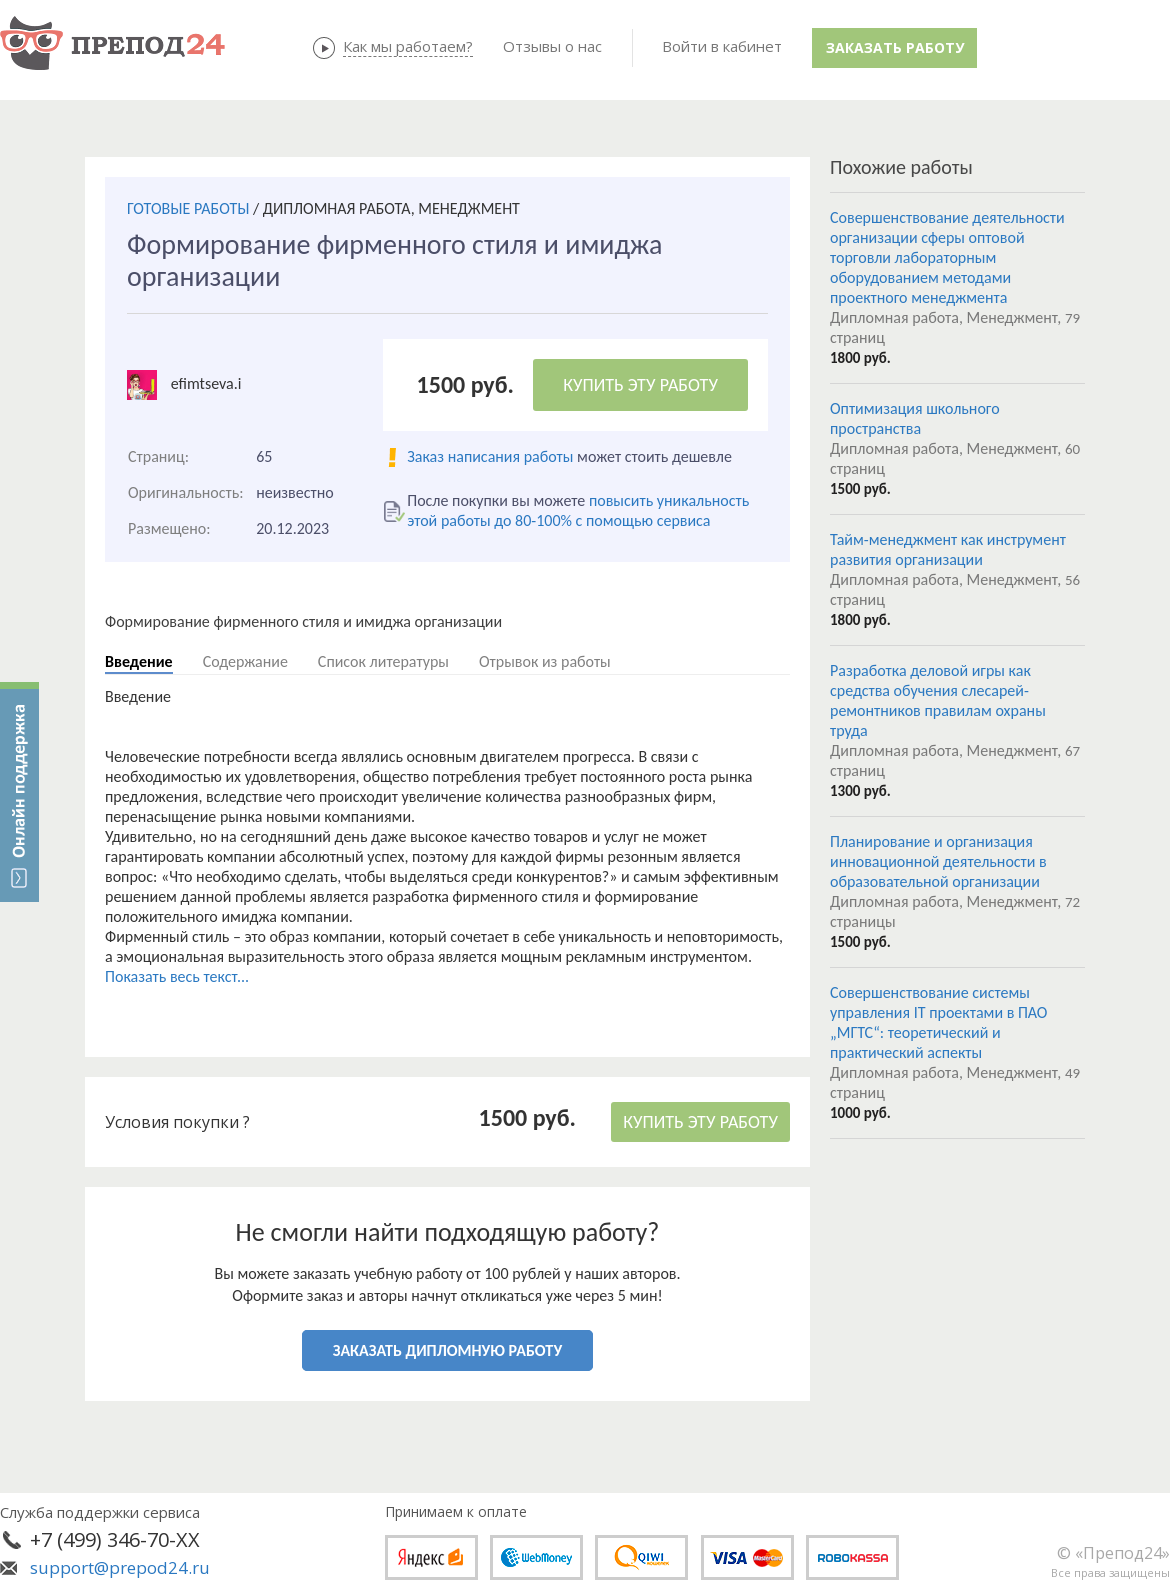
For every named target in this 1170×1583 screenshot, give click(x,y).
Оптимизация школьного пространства (915, 418)
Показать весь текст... (177, 976)
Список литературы (383, 661)
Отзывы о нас (552, 46)
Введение (139, 661)
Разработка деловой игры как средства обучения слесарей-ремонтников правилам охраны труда (938, 700)
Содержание (245, 661)
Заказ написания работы (490, 456)
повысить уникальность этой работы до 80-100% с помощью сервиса (578, 510)
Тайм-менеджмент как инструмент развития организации (948, 549)
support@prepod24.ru (120, 1567)
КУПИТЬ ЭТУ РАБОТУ (640, 385)
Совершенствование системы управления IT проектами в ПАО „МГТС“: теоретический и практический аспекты (938, 1022)
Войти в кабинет (722, 46)
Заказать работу (895, 47)
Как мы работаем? (408, 46)
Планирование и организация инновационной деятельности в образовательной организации (938, 861)
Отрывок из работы (545, 661)
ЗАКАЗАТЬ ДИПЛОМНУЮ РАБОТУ (447, 1350)
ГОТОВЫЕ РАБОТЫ (188, 208)
